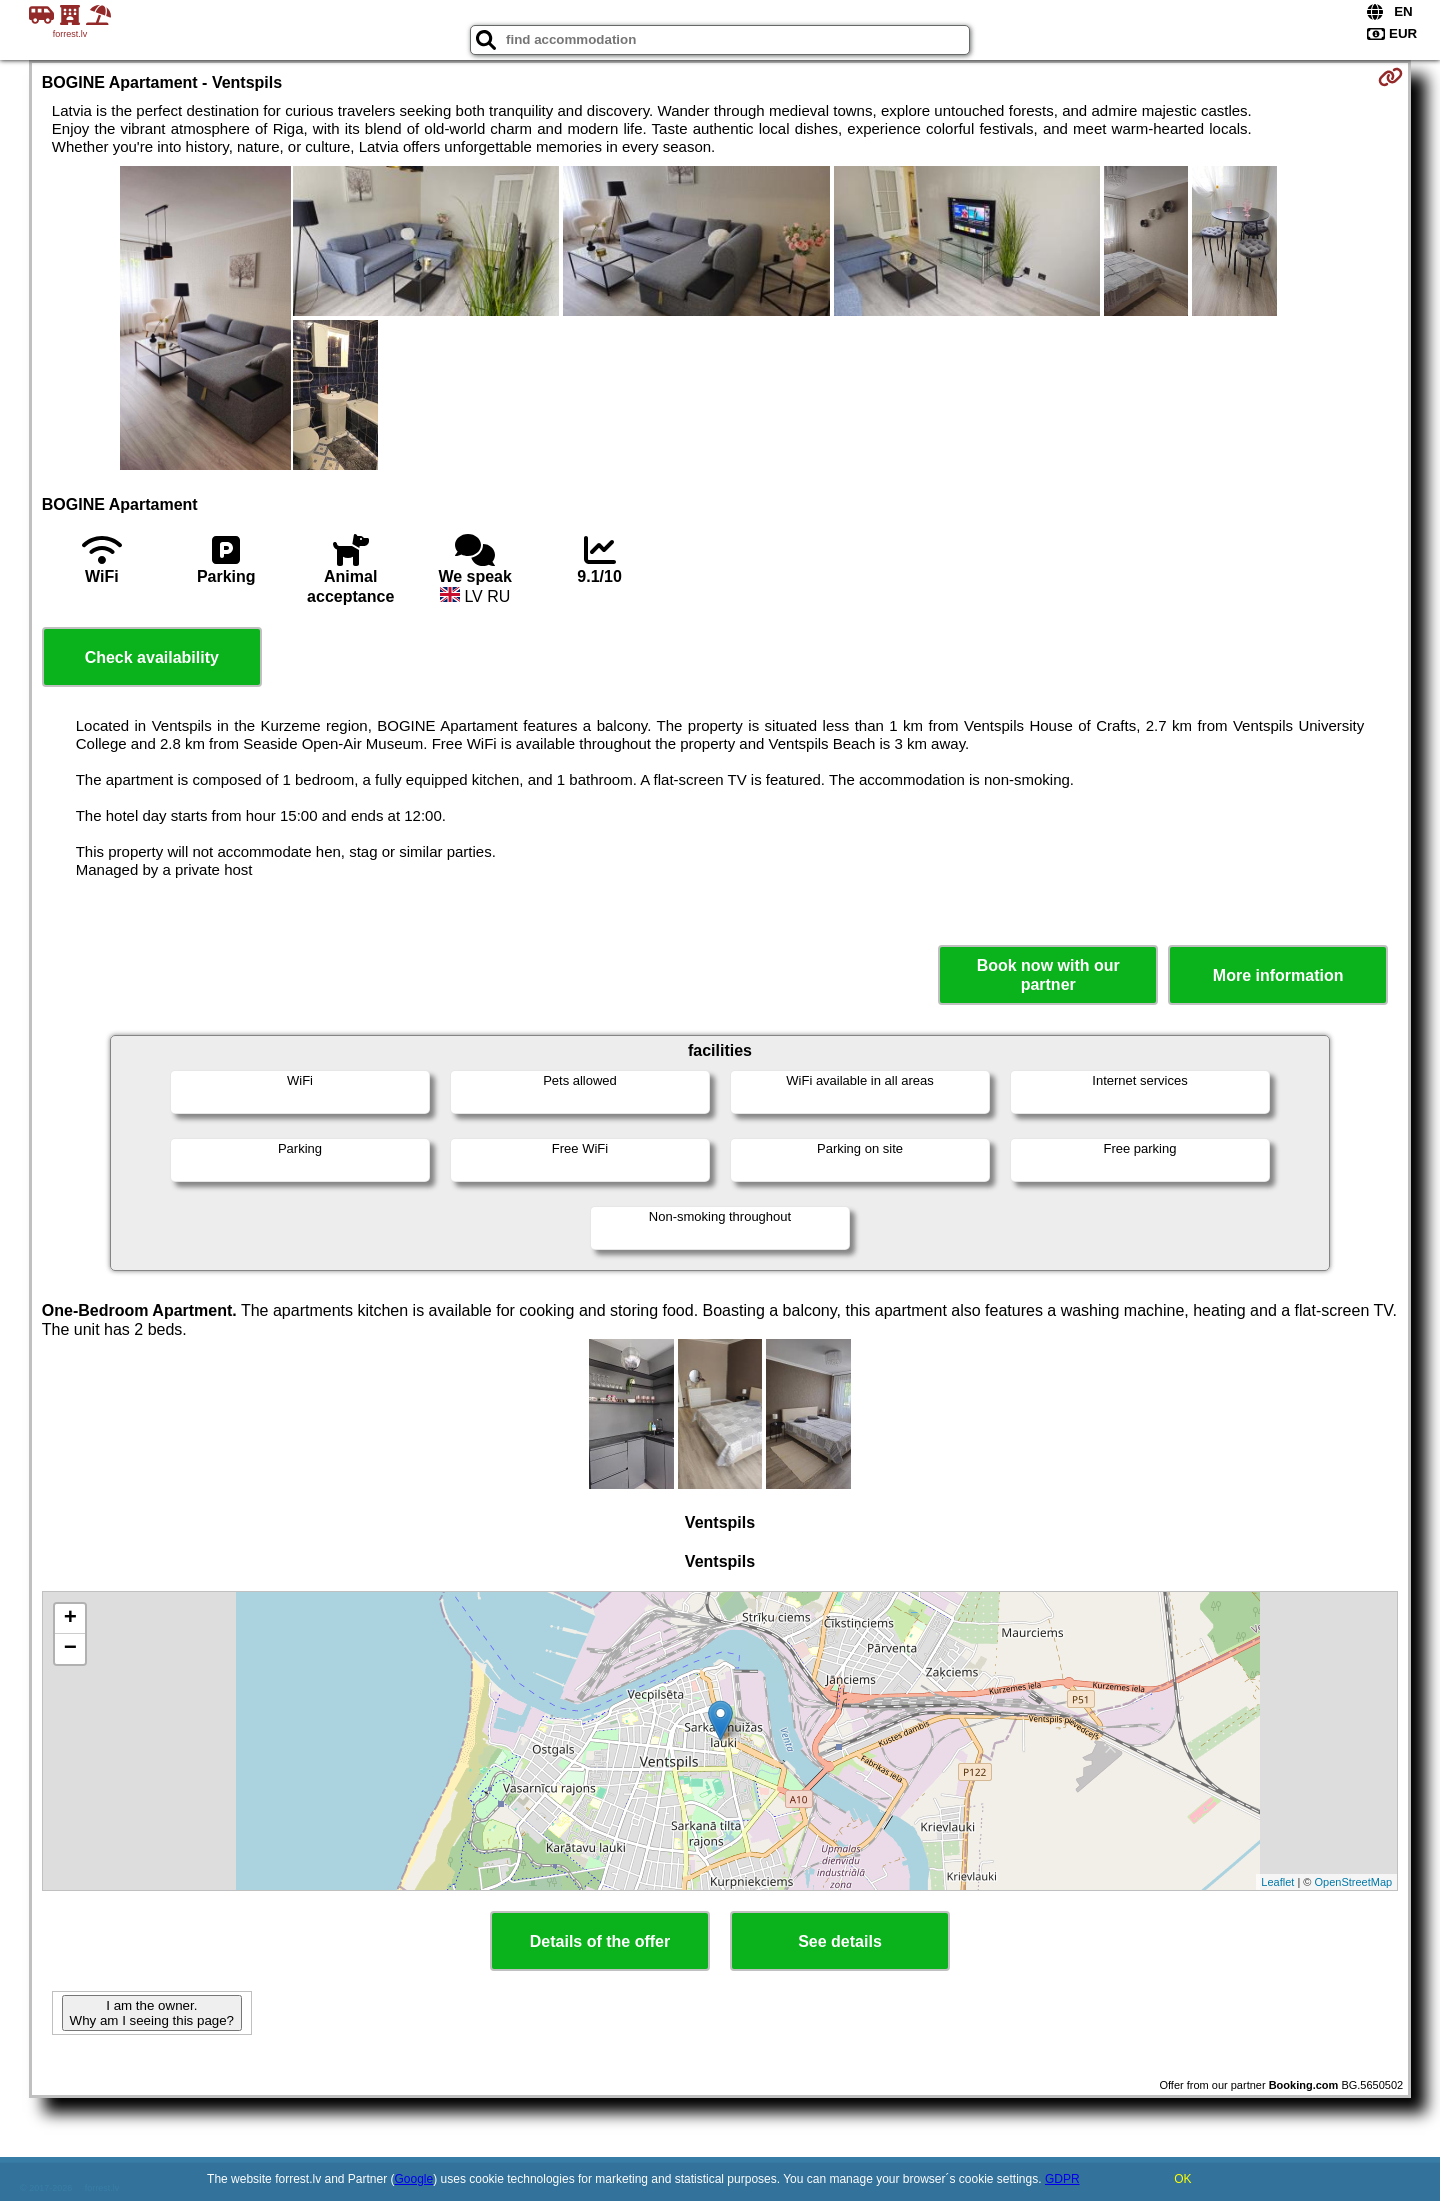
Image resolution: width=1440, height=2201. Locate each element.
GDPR (1062, 2179)
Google (414, 2179)
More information (1278, 975)
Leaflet (1277, 1882)
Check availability (152, 657)
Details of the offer (600, 1941)
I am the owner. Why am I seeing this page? (152, 2013)
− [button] (70, 1649)
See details (840, 1941)
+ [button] (70, 1619)
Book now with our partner (1048, 975)
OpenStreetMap (1354, 1882)
